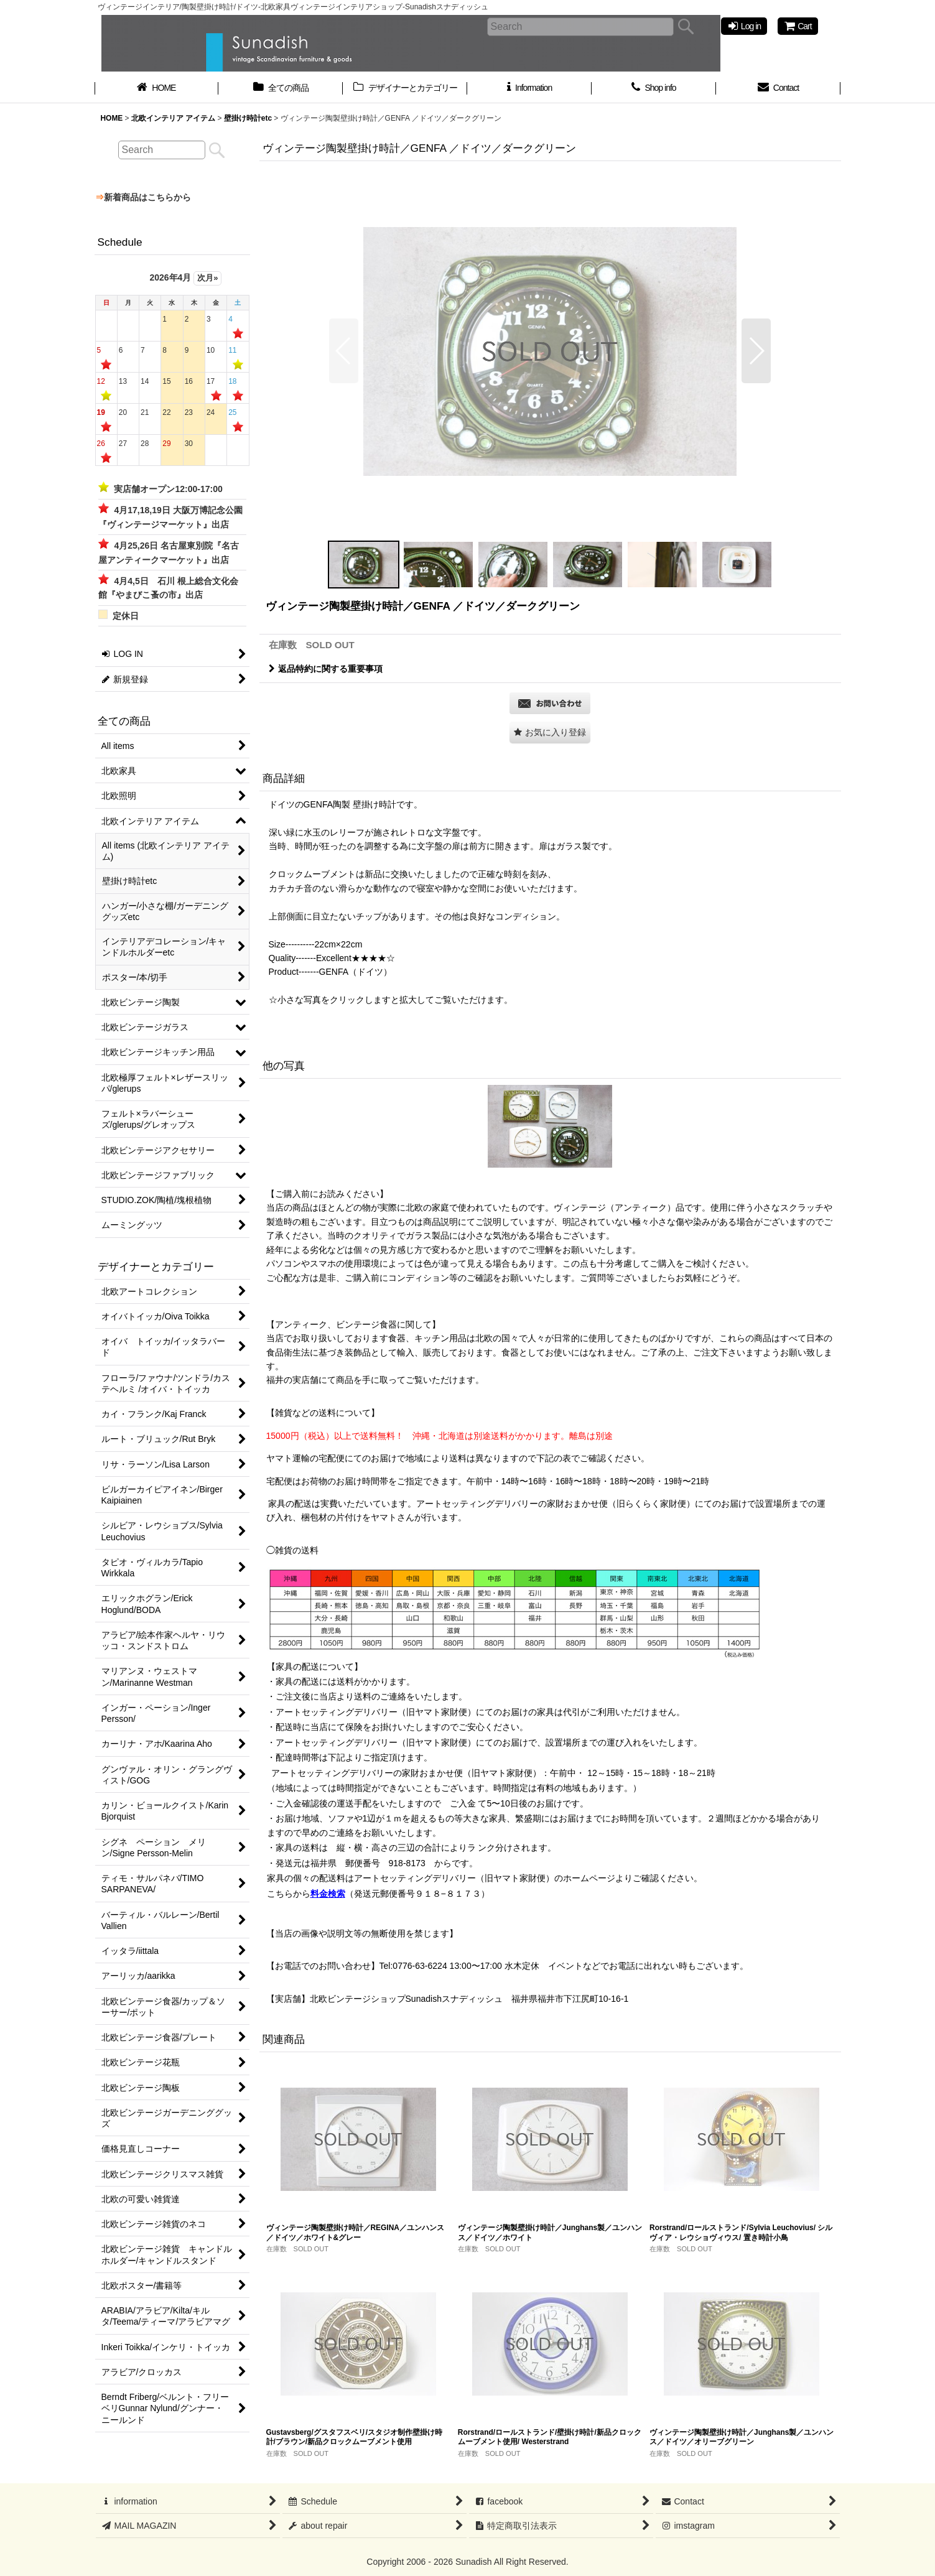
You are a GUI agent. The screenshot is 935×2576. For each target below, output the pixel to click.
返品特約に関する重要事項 (326, 669)
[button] (343, 351)
